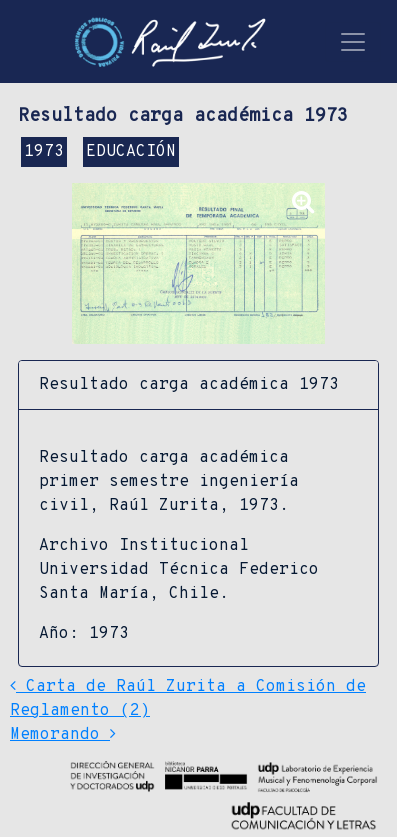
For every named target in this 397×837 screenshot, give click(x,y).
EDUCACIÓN (131, 152)
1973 (44, 152)
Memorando (63, 735)
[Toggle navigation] (353, 42)
